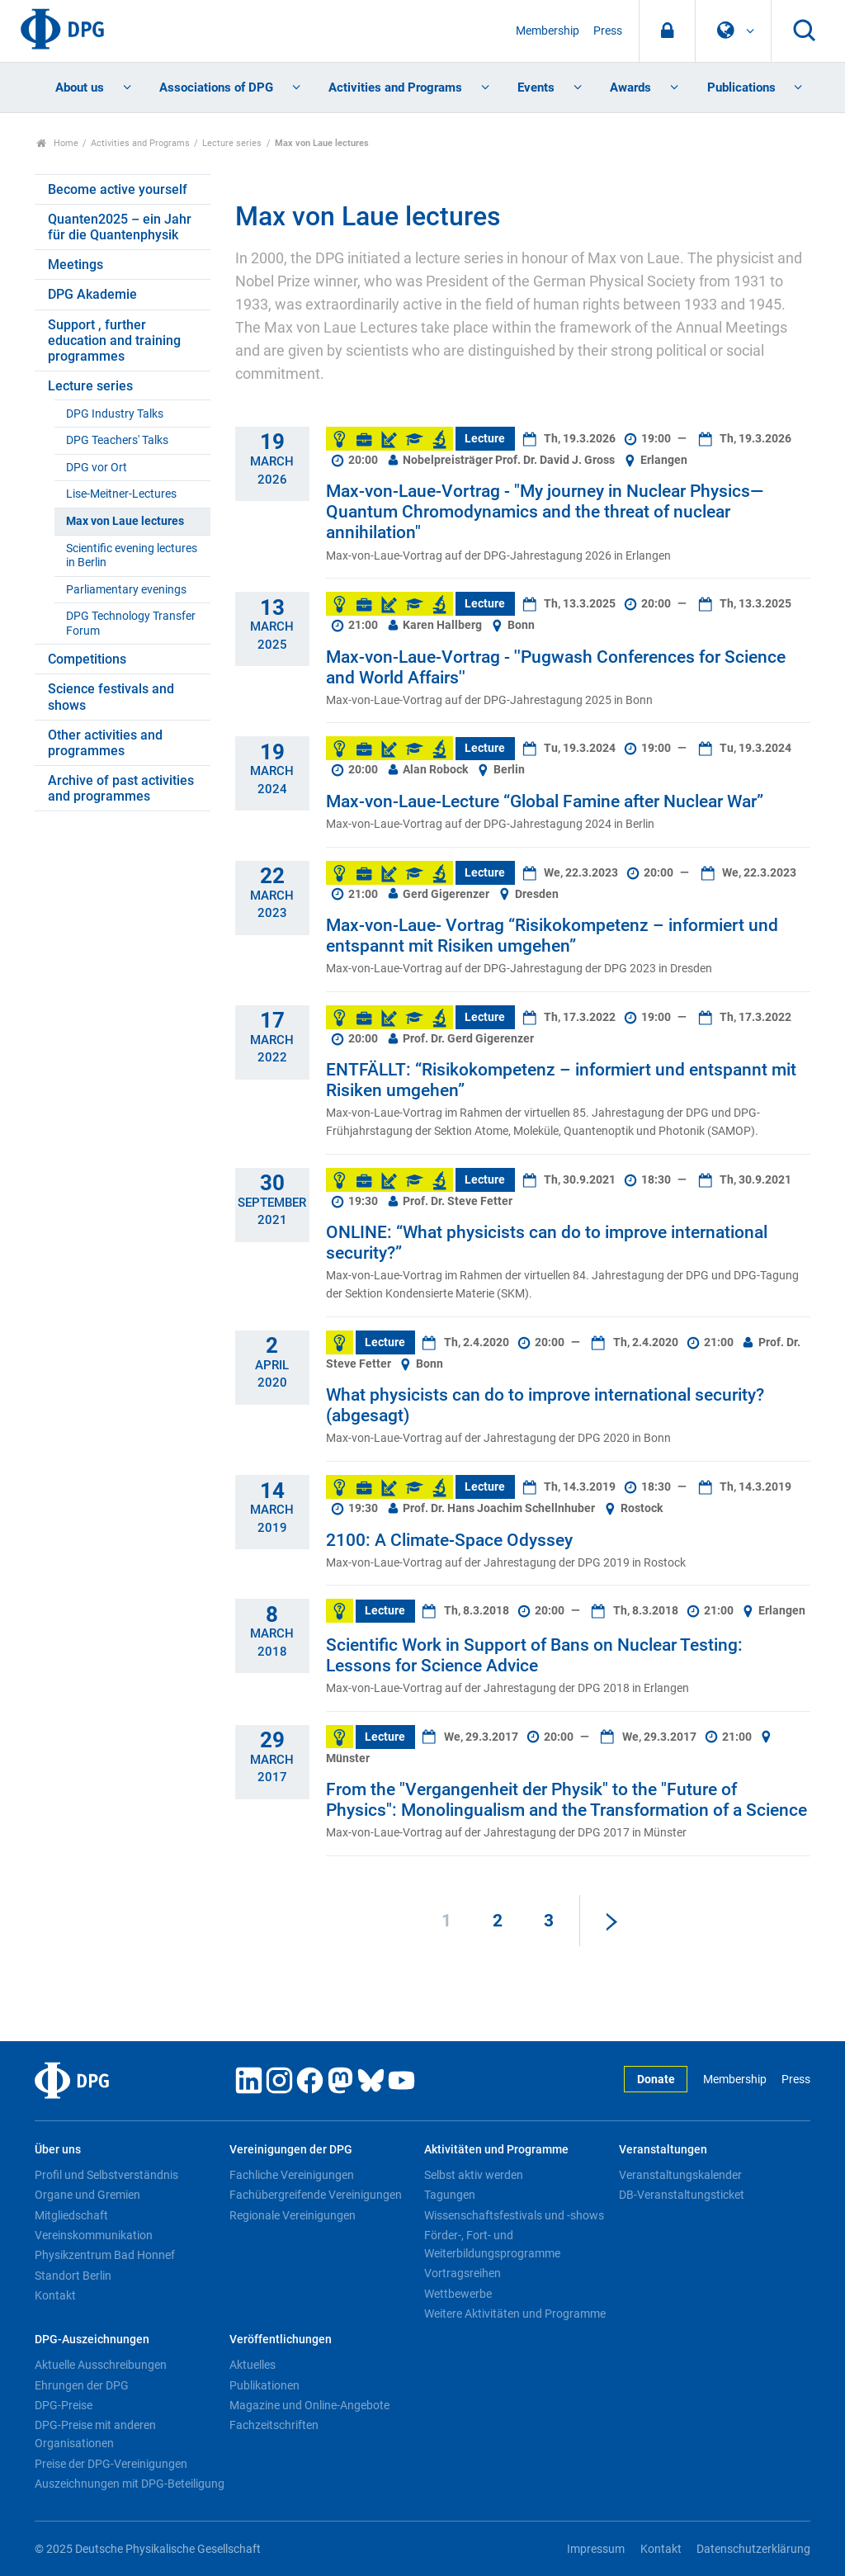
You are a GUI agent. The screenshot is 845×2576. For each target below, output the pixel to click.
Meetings (75, 264)
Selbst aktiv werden (473, 2174)
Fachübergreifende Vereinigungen (315, 2194)
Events (536, 87)
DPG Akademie (92, 294)
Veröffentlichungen (280, 2340)
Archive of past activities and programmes (121, 788)
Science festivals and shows (111, 696)
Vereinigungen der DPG (290, 2150)
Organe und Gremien (87, 2194)
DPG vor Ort (96, 468)
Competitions (87, 659)
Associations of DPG (216, 87)
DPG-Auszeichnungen (92, 2340)
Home (57, 143)
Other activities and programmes (105, 743)
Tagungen (449, 2194)
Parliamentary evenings (126, 590)
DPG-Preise (63, 2405)
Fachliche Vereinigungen (291, 2174)
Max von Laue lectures (125, 521)
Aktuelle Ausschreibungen (101, 2364)
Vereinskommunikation (94, 2235)
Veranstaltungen (663, 2150)
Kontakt (55, 2295)
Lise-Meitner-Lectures (121, 494)
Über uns (58, 2150)
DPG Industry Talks (114, 414)
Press (607, 31)
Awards (630, 87)
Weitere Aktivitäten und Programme (515, 2313)
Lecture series (232, 143)
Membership (547, 31)
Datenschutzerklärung (753, 2549)
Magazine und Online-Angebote (309, 2405)
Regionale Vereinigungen (292, 2215)
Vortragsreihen (462, 2273)
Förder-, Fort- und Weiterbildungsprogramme (492, 2244)
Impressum (596, 2549)
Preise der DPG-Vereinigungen (111, 2463)
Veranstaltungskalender (680, 2174)
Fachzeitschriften (274, 2425)
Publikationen (264, 2385)
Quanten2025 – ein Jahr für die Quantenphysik (119, 227)
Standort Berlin (73, 2275)
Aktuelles (252, 2364)
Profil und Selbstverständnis (106, 2174)
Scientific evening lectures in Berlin (131, 555)
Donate (656, 2080)
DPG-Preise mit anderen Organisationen (95, 2434)
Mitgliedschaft (71, 2215)
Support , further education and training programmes (114, 340)
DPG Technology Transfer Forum (131, 623)
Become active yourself (117, 189)
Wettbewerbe (458, 2293)
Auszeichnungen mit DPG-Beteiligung (129, 2483)
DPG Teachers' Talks (117, 440)
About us (79, 87)
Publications (741, 87)
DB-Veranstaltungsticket (681, 2194)
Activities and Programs (395, 87)
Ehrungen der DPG (82, 2385)
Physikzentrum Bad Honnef (105, 2255)
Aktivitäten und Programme (496, 2150)
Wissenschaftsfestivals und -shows (514, 2215)
